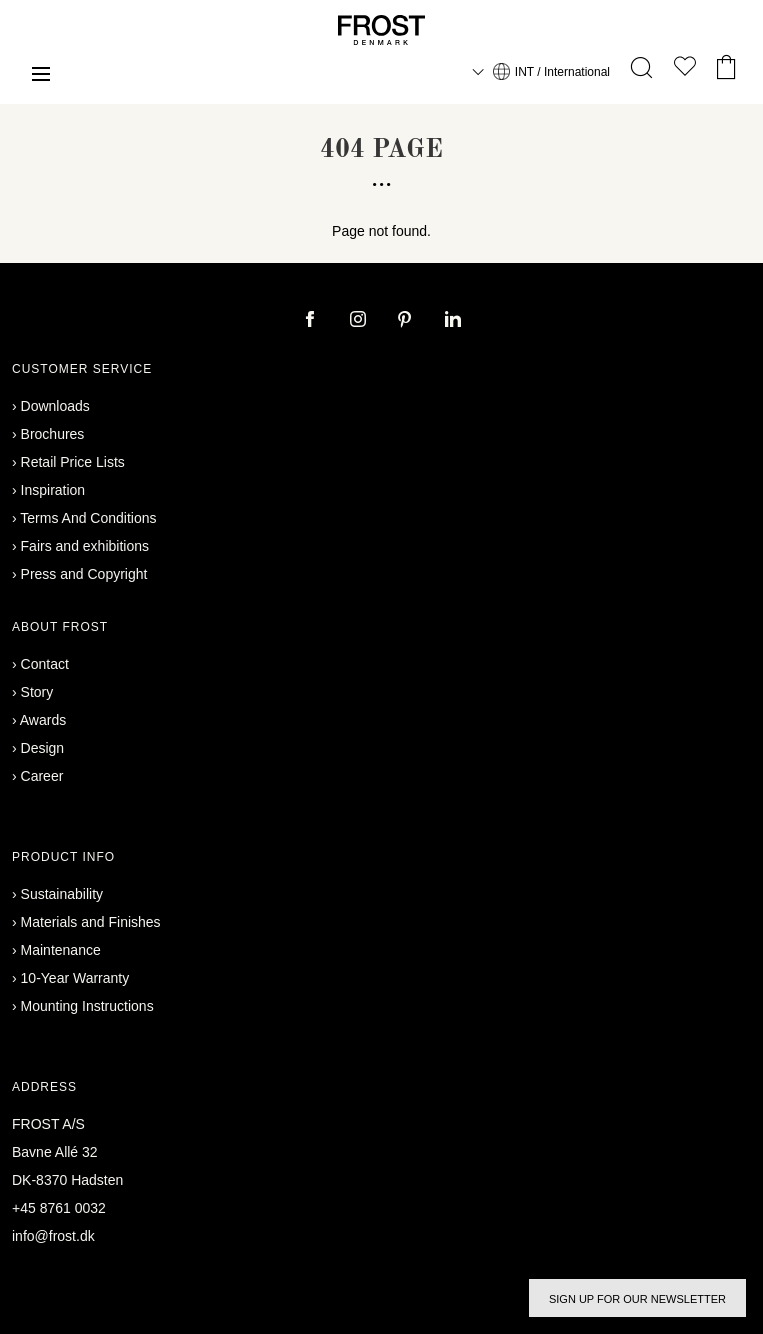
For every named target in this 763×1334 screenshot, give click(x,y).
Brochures (53, 434)
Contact (45, 664)
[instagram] (360, 321)
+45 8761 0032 (59, 1208)
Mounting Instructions (87, 1006)
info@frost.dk (53, 1236)
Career (42, 776)
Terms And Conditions (88, 518)
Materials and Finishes (91, 922)
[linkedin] (453, 321)
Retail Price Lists (73, 462)
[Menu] (41, 76)
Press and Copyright (84, 574)
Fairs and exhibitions (85, 546)
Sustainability (62, 894)
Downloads (55, 406)
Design (43, 748)
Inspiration (53, 490)
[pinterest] (407, 321)
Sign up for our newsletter (637, 1299)
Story (37, 692)
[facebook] (312, 321)
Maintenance (61, 950)
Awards (43, 720)
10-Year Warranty (75, 978)
